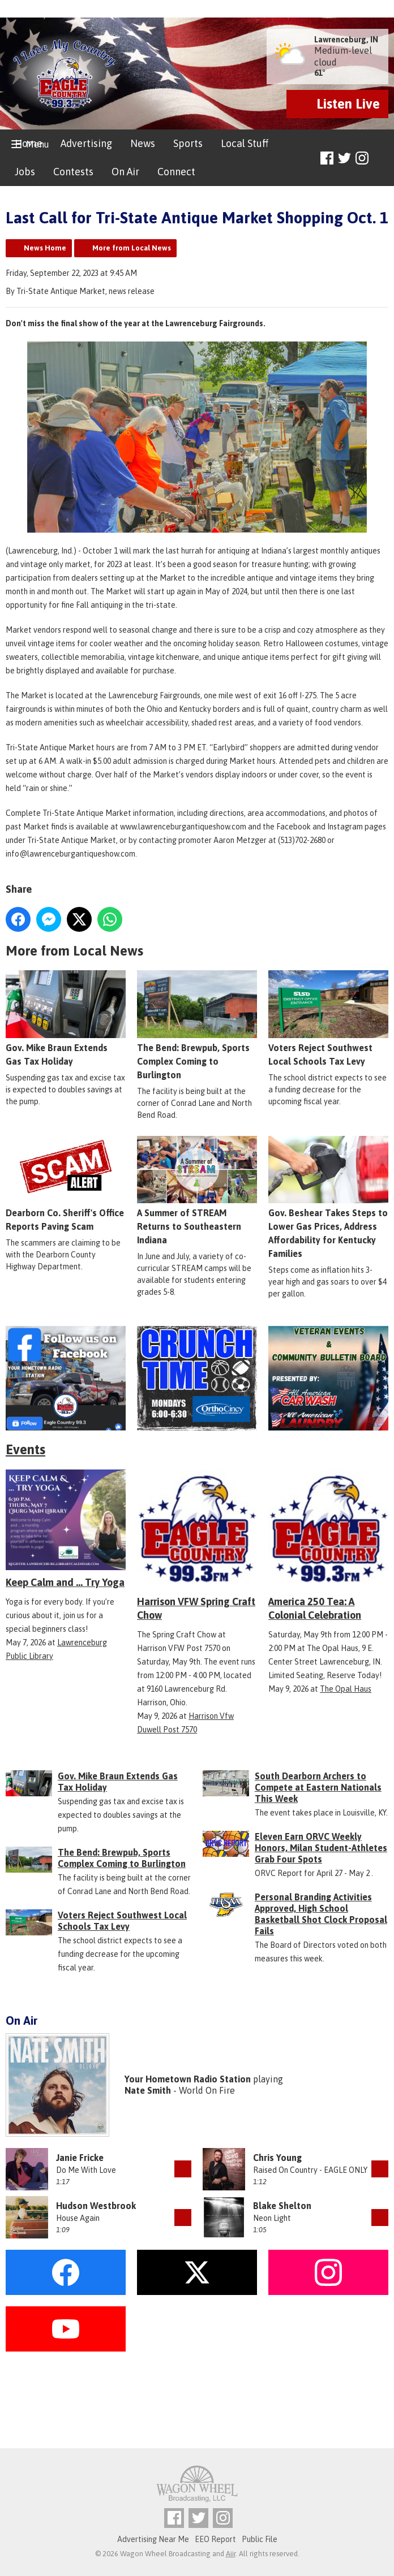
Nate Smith (148, 2090)
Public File (259, 2539)
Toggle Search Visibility (381, 159)
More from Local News (131, 248)
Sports (188, 143)
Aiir (230, 2553)
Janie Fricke (80, 2158)
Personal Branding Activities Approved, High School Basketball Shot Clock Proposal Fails (321, 1914)
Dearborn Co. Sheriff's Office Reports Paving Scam (66, 1183)
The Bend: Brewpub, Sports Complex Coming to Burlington (197, 1024)
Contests (73, 172)
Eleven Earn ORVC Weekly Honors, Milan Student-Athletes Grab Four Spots (321, 1847)
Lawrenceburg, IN (346, 39)
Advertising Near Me (153, 2539)
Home (28, 143)
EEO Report (215, 2539)
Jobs (25, 172)
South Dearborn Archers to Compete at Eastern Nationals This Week (318, 1787)
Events (25, 1449)
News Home (45, 248)
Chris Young (277, 2158)
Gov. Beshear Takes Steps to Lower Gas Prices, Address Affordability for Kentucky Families (328, 1197)
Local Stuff (244, 143)
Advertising (86, 143)
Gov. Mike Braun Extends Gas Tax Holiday (66, 1018)
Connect (176, 172)
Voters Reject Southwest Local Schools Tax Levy (328, 1018)
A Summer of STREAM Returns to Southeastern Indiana (197, 1190)
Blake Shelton (282, 2206)
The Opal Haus (345, 1688)
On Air (125, 172)
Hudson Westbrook (96, 2206)
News (142, 143)
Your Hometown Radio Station (188, 2079)
